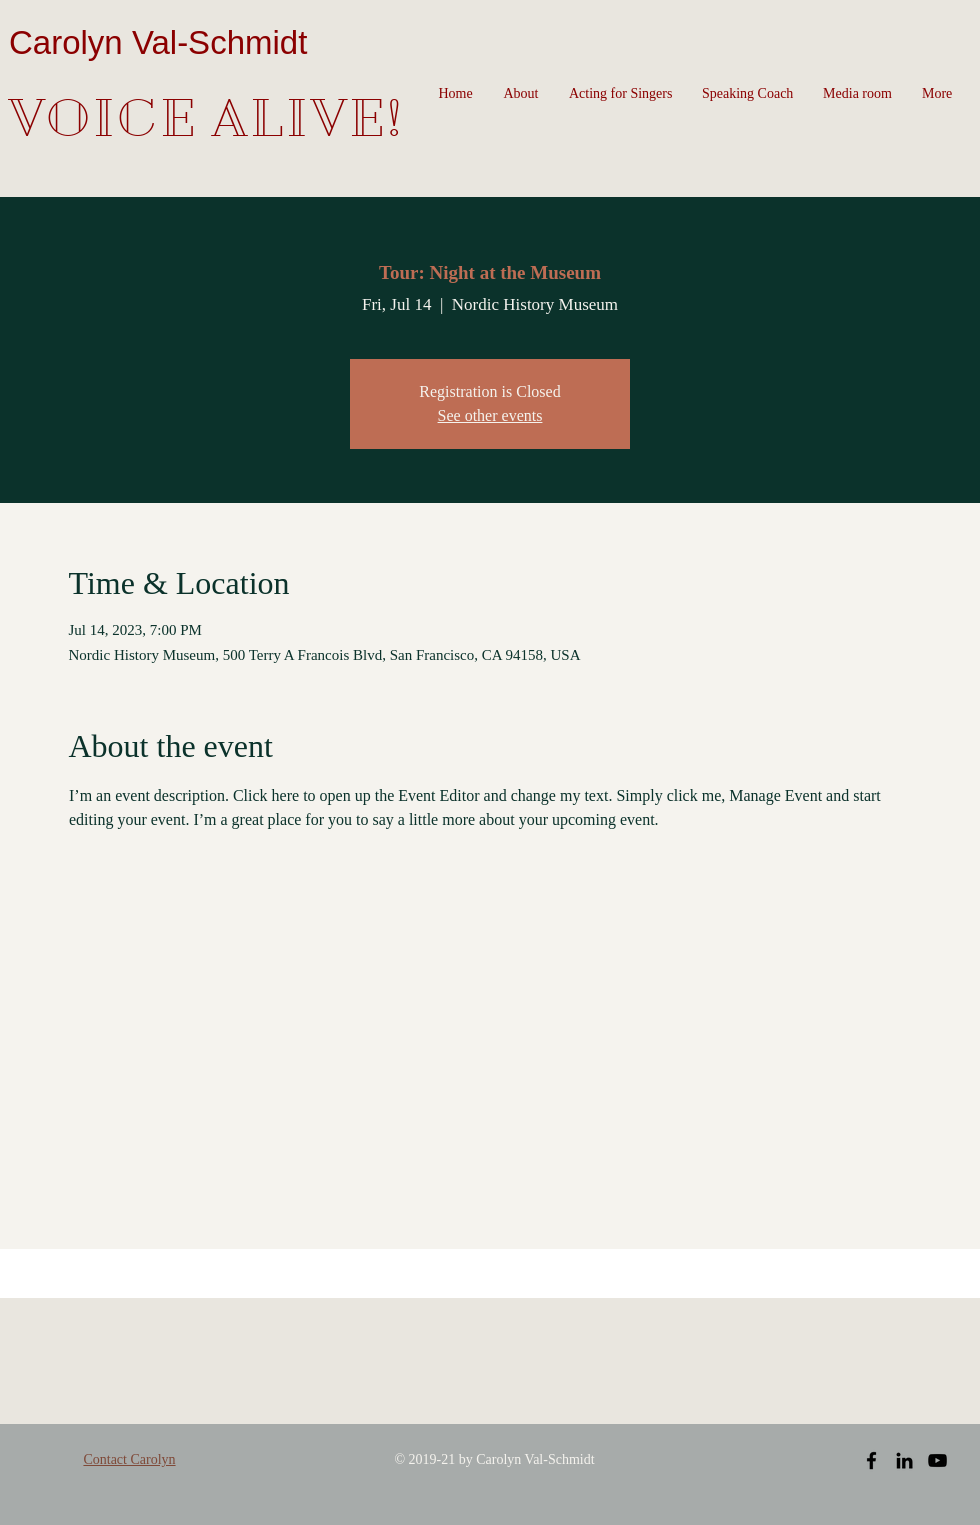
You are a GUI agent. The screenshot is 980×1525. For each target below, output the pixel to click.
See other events (490, 415)
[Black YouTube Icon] (937, 1460)
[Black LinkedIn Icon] (904, 1460)
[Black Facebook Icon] (871, 1460)
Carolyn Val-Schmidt (158, 42)
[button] (521, 94)
